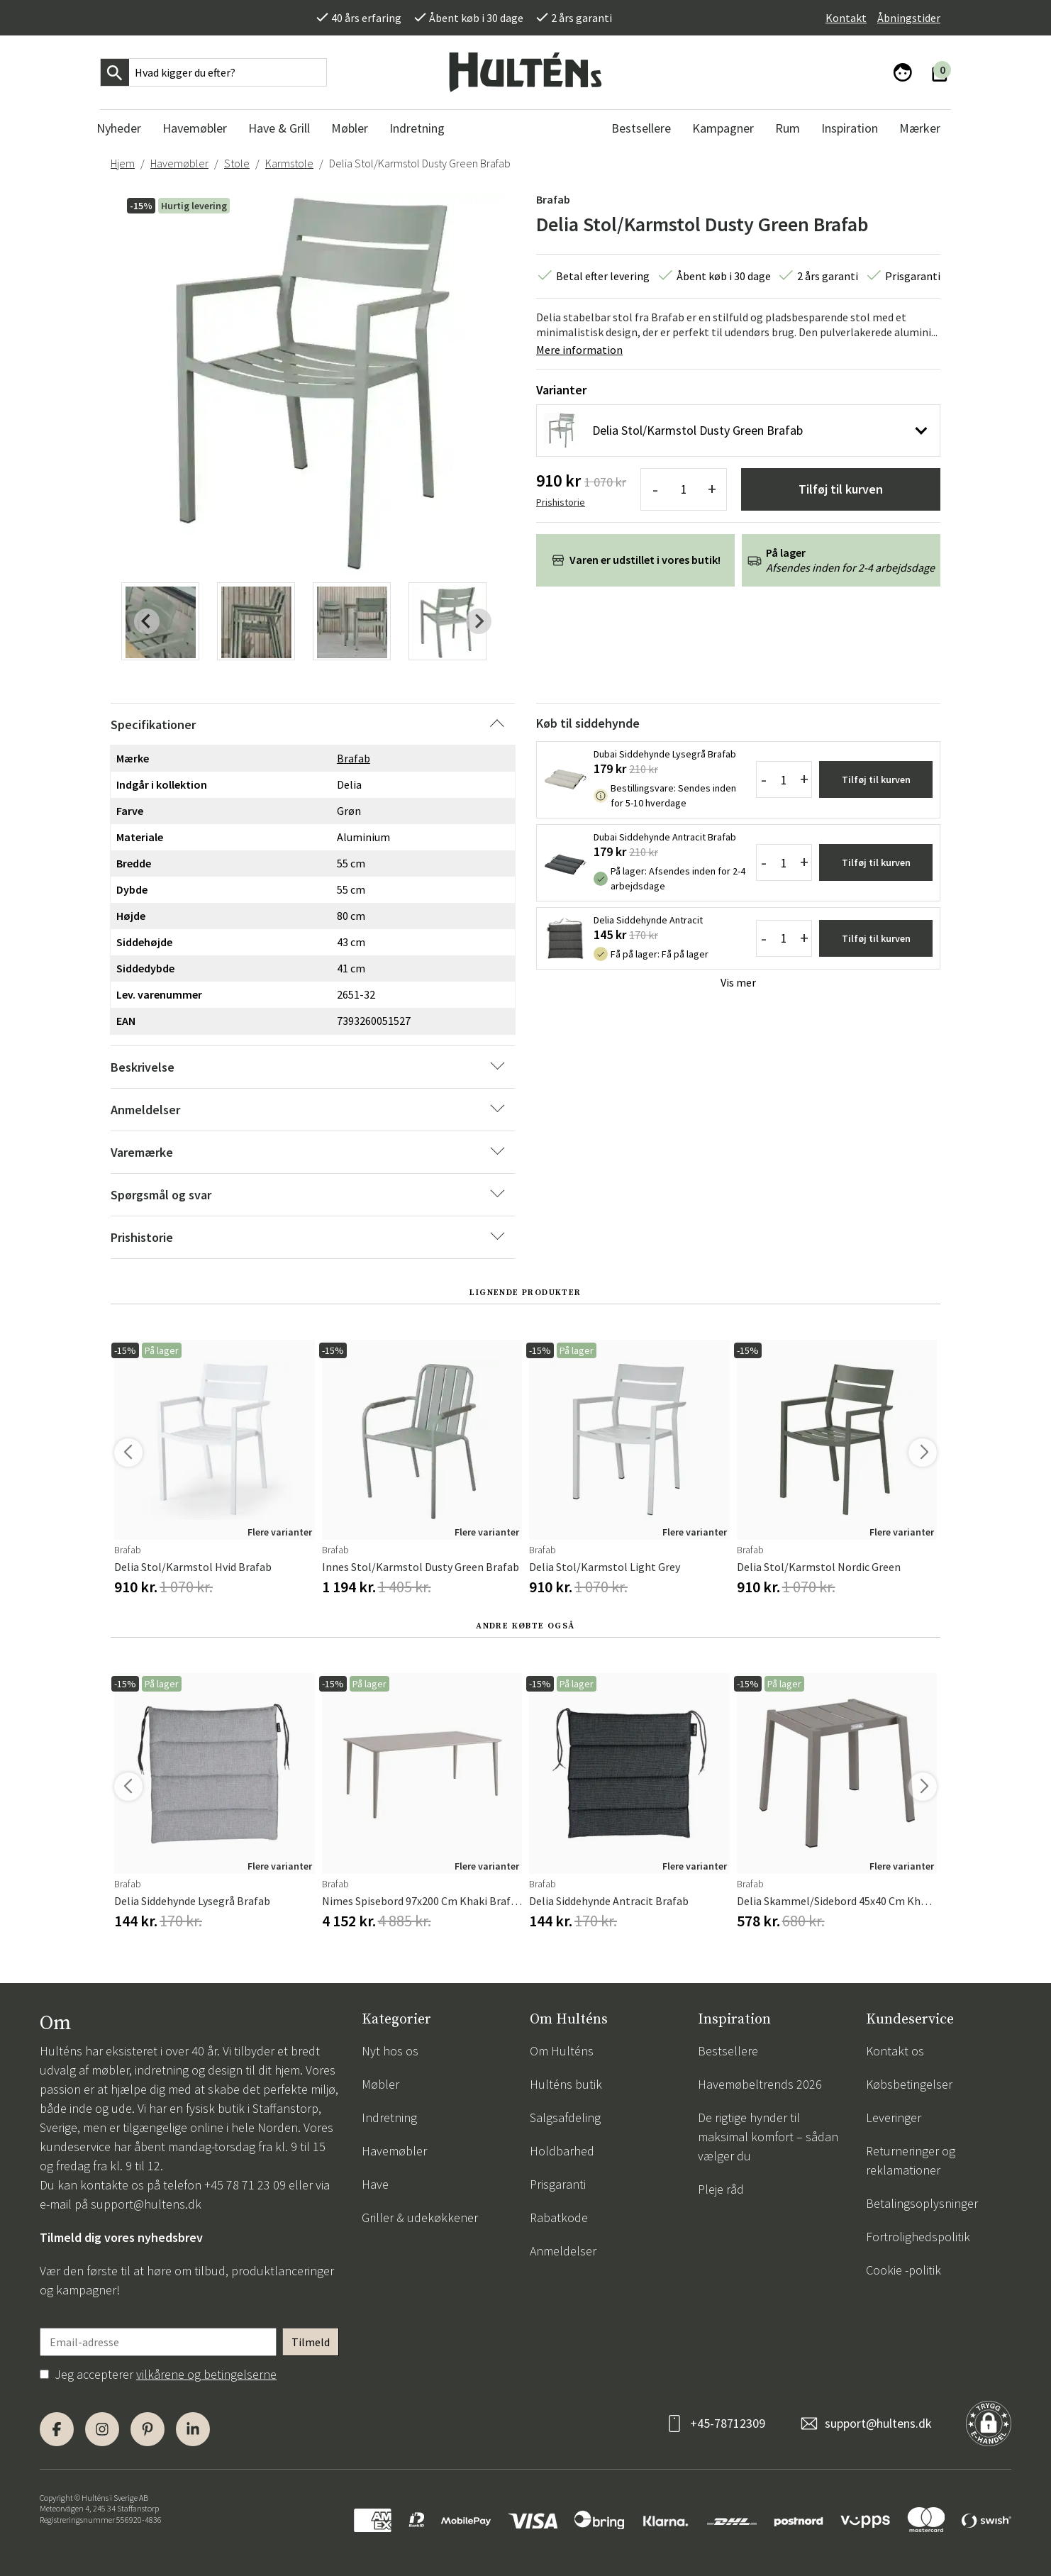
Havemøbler (179, 163)
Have (375, 2184)
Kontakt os (895, 2051)
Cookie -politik (903, 2270)
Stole (237, 163)
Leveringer (893, 2117)
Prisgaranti (558, 2184)
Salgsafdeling (565, 2117)
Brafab (553, 199)
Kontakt (846, 18)
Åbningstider (908, 18)
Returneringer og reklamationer (910, 2160)
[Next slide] (478, 621)
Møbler (380, 2084)
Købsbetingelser (909, 2084)
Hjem (123, 163)
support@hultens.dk (146, 2204)
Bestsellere (728, 2051)
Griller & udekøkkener (420, 2217)
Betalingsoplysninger (922, 2203)
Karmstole (289, 163)
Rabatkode (559, 2217)
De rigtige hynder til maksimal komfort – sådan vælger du (768, 2136)
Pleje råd (721, 2189)
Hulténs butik (566, 2084)
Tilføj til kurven (841, 489)
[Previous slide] (147, 621)
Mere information (579, 350)
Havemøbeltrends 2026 (760, 2084)
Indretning (389, 2117)
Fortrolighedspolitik (918, 2236)
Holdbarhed (562, 2151)
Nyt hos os (390, 2051)
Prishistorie (560, 502)
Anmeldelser (563, 2251)
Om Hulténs (562, 2051)
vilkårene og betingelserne (206, 2374)
